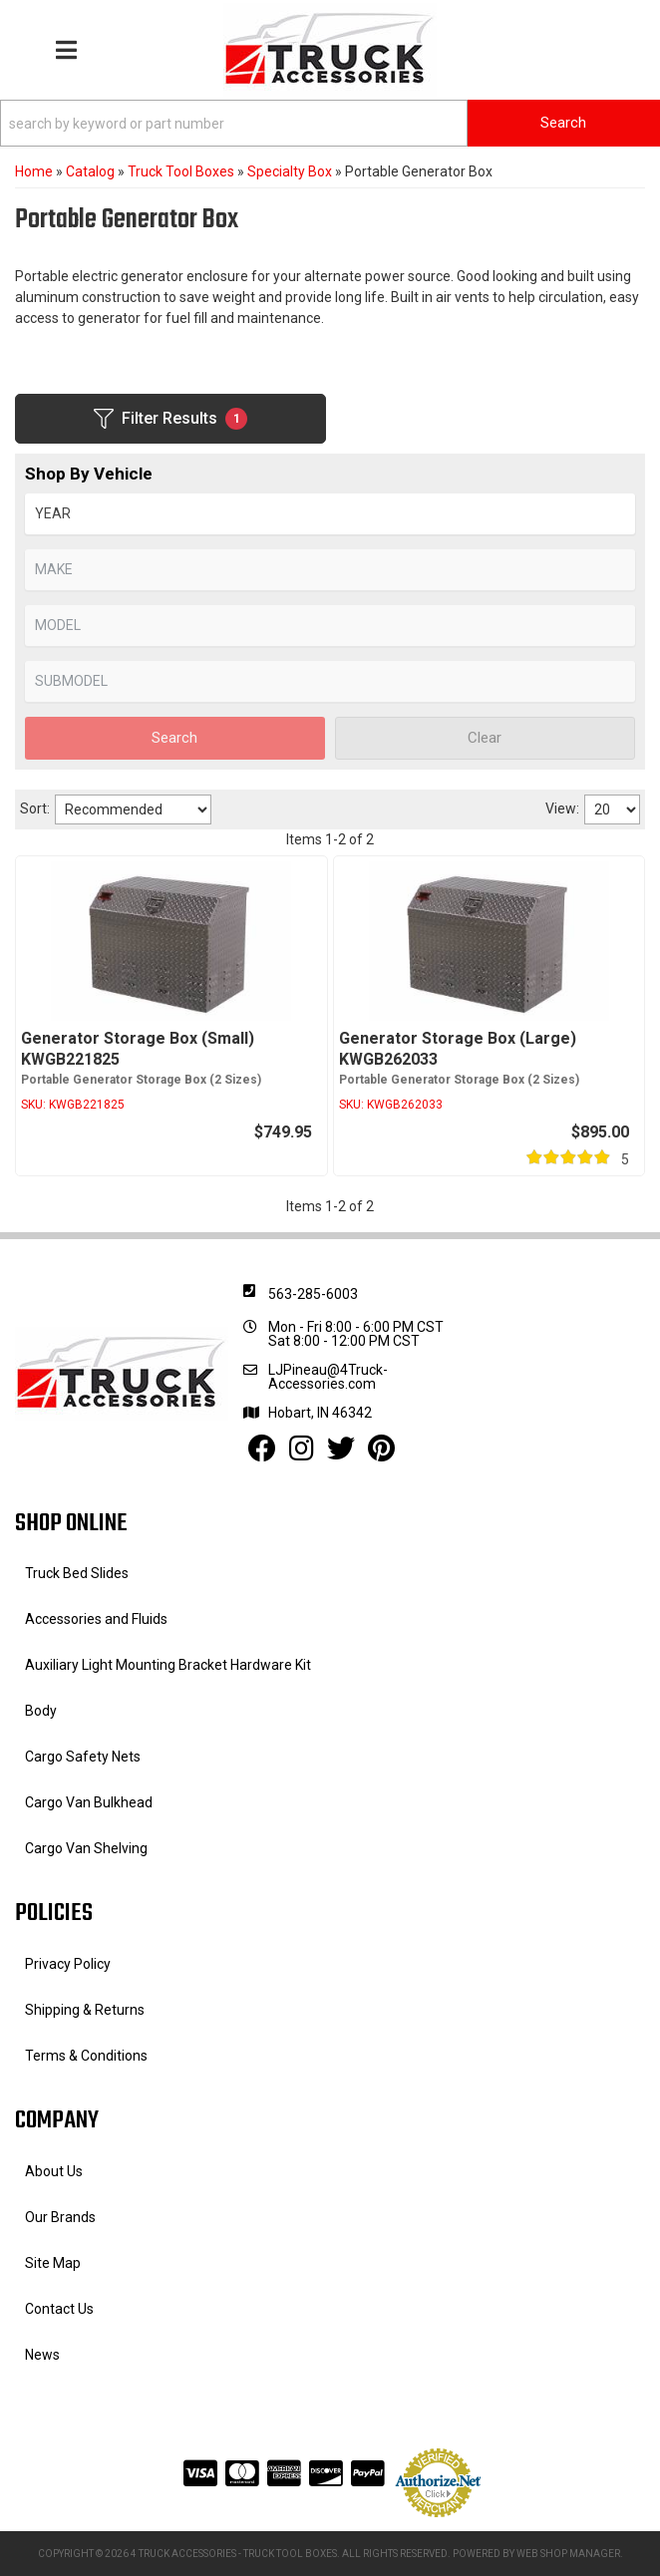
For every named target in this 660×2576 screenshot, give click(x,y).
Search (174, 738)
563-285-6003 (313, 1294)
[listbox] (330, 513)
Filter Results (170, 419)
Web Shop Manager (568, 2553)
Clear (484, 738)
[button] (330, 123)
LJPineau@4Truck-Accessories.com (328, 1377)
